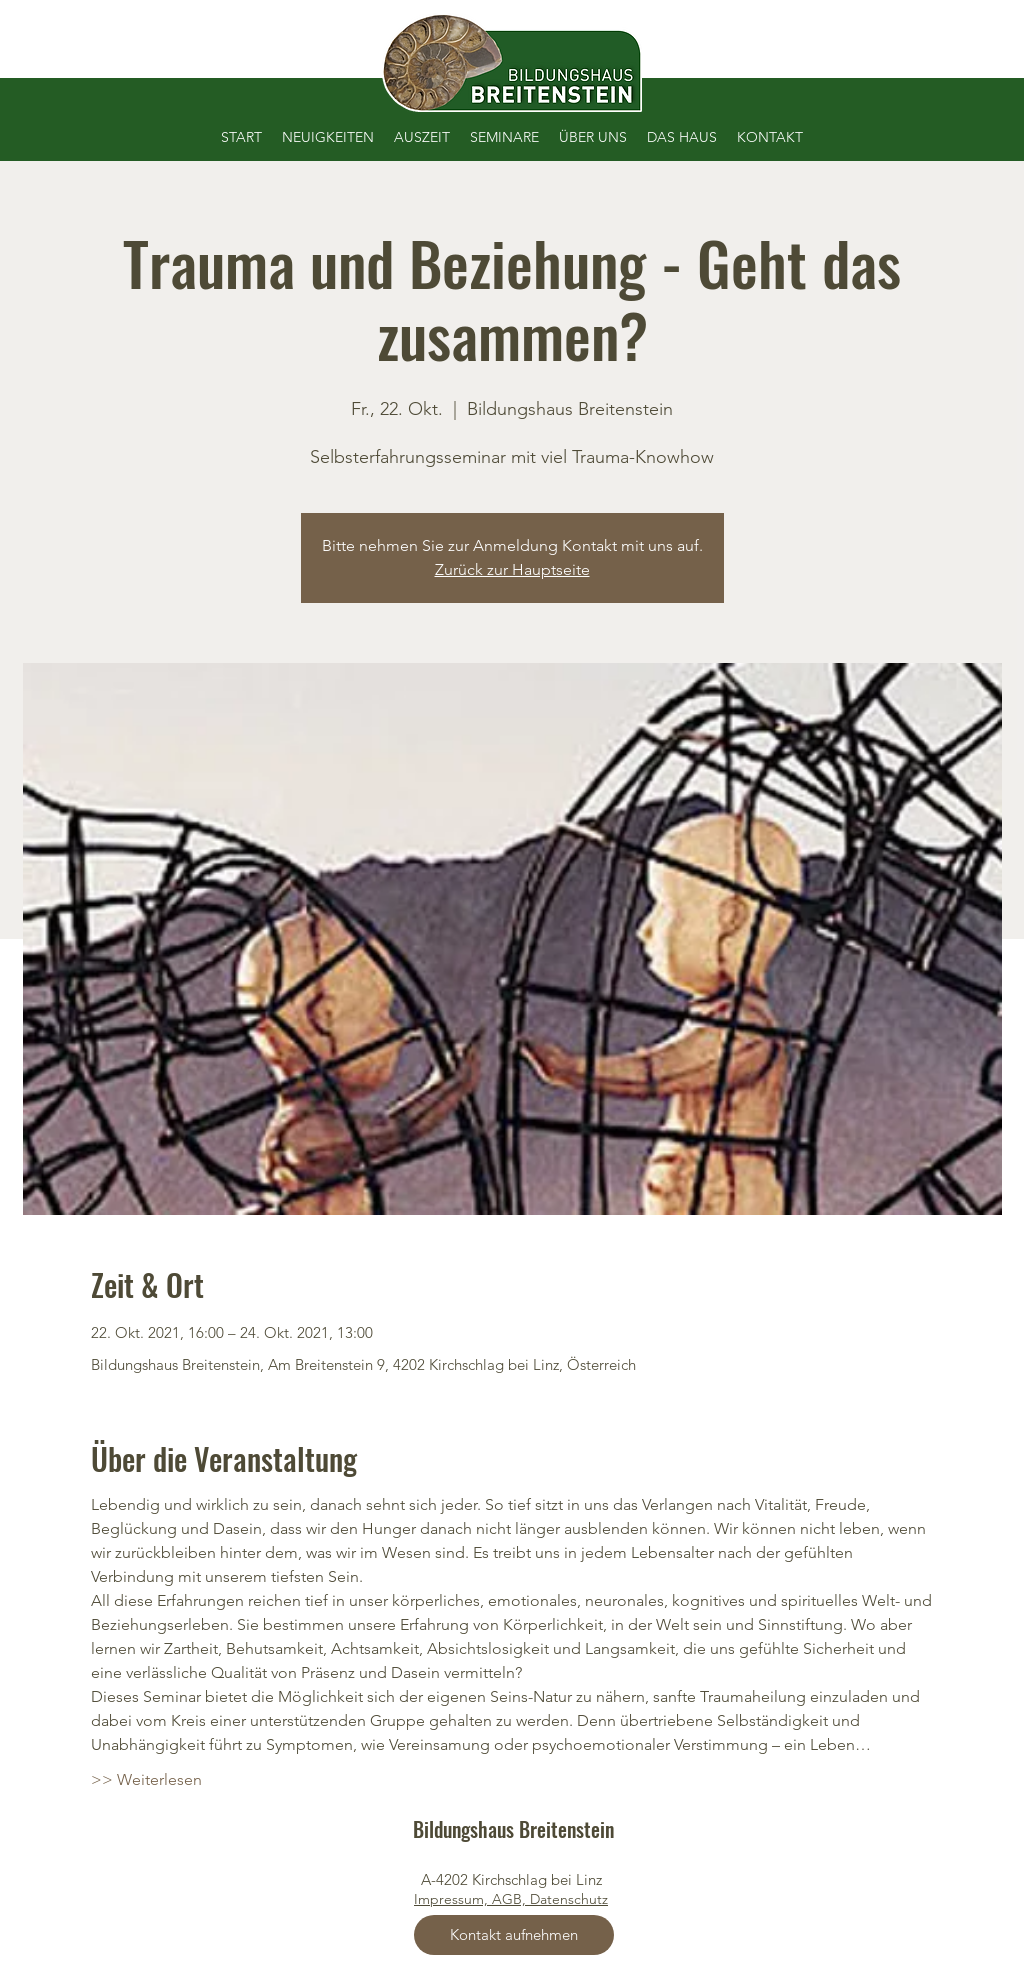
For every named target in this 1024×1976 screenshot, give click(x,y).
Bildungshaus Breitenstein (513, 1829)
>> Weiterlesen (146, 1779)
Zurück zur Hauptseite (512, 569)
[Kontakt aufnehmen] (514, 1935)
